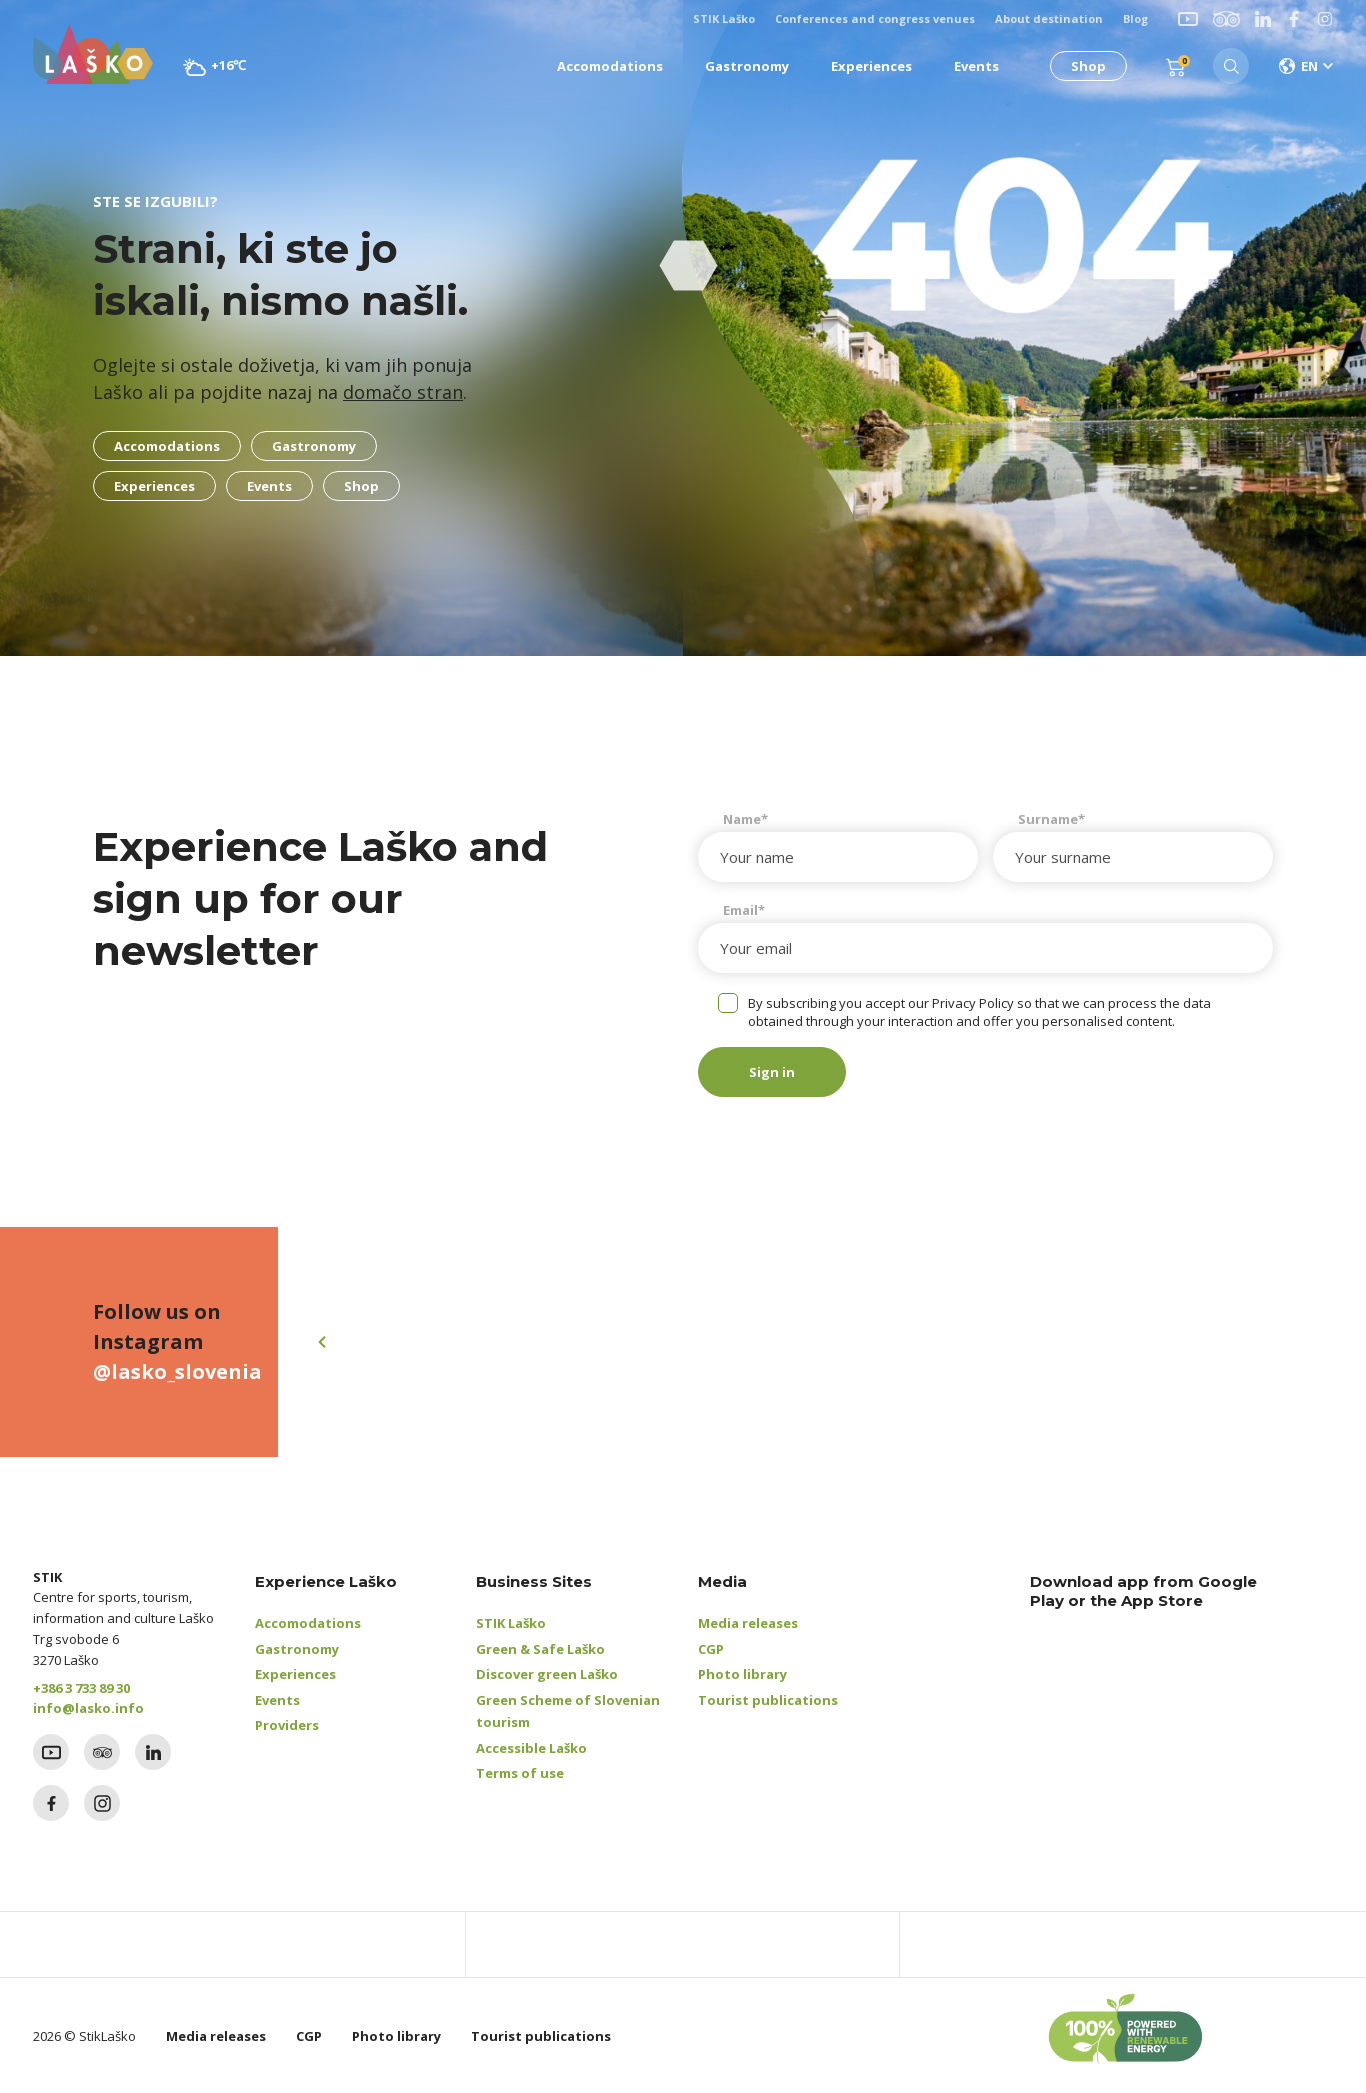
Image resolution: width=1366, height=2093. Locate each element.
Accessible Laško (531, 1748)
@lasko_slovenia (177, 1371)
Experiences (295, 1674)
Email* (744, 910)
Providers (287, 1725)
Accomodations (308, 1623)
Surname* (1051, 819)
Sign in (772, 1072)
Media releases (748, 1623)
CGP (711, 1649)
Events (277, 1700)
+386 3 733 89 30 (81, 1688)
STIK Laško (511, 1623)
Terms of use (520, 1773)
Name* (745, 819)
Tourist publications (768, 1700)
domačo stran (403, 392)
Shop (1088, 66)
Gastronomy (297, 1649)
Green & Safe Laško (540, 1649)
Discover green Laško (547, 1674)
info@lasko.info (88, 1708)
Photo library (742, 1674)
